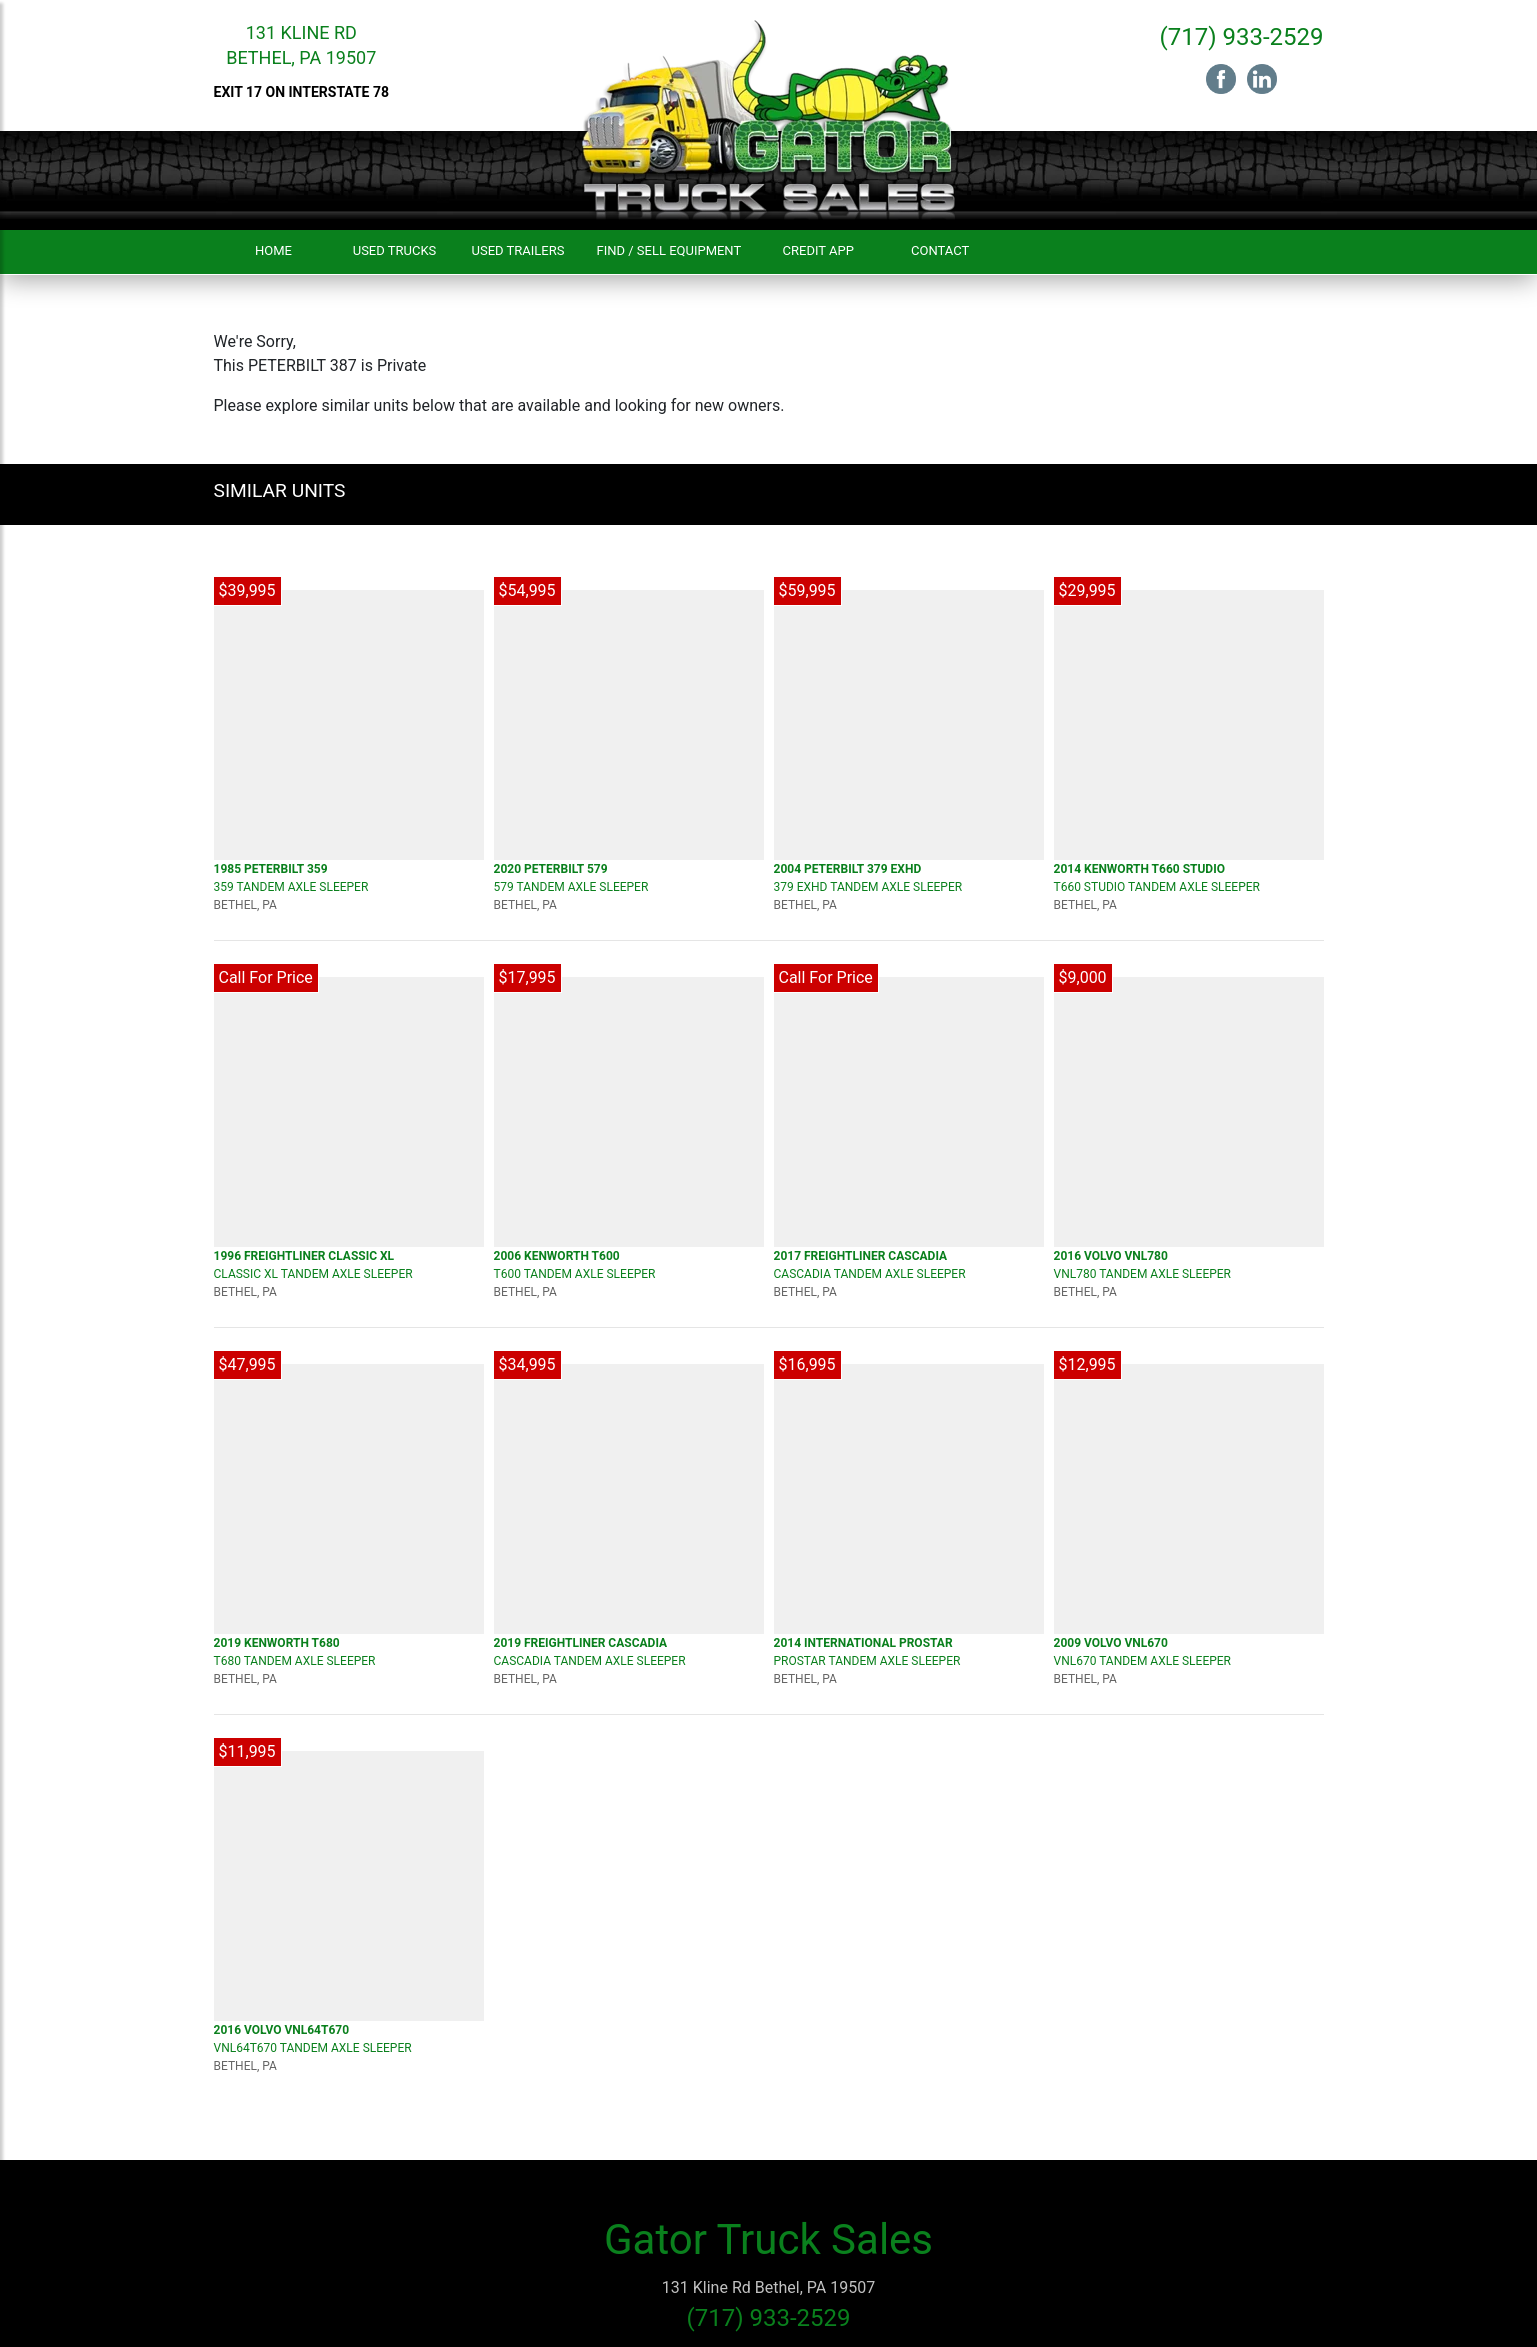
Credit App (818, 250)
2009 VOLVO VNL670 (1111, 1643)
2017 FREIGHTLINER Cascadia (861, 1256)
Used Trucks (395, 250)
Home (273, 250)
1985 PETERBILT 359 (271, 869)
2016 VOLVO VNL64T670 (282, 2030)
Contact (940, 250)
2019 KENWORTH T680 (277, 1643)
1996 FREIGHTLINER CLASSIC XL (304, 1256)
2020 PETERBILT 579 (551, 869)
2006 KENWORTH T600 (557, 1256)
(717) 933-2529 (1241, 37)
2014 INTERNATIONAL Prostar (863, 1643)
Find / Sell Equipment (668, 250)
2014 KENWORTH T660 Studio (1139, 869)
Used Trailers (518, 250)
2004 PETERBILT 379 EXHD (848, 869)
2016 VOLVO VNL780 (1111, 1256)
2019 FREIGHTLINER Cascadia (581, 1643)
